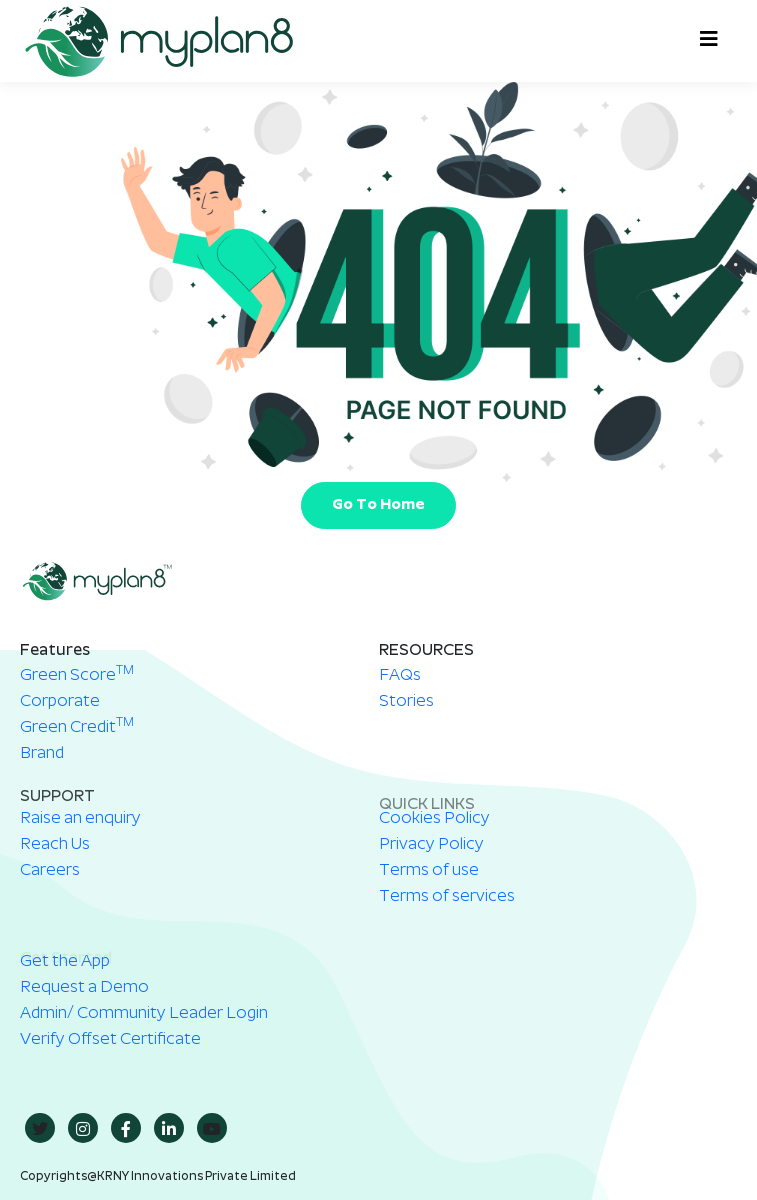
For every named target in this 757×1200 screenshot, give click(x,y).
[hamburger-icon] (704, 41)
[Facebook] (126, 1128)
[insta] (83, 1128)
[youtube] (212, 1128)
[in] (169, 1128)
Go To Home (378, 505)
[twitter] (40, 1128)
